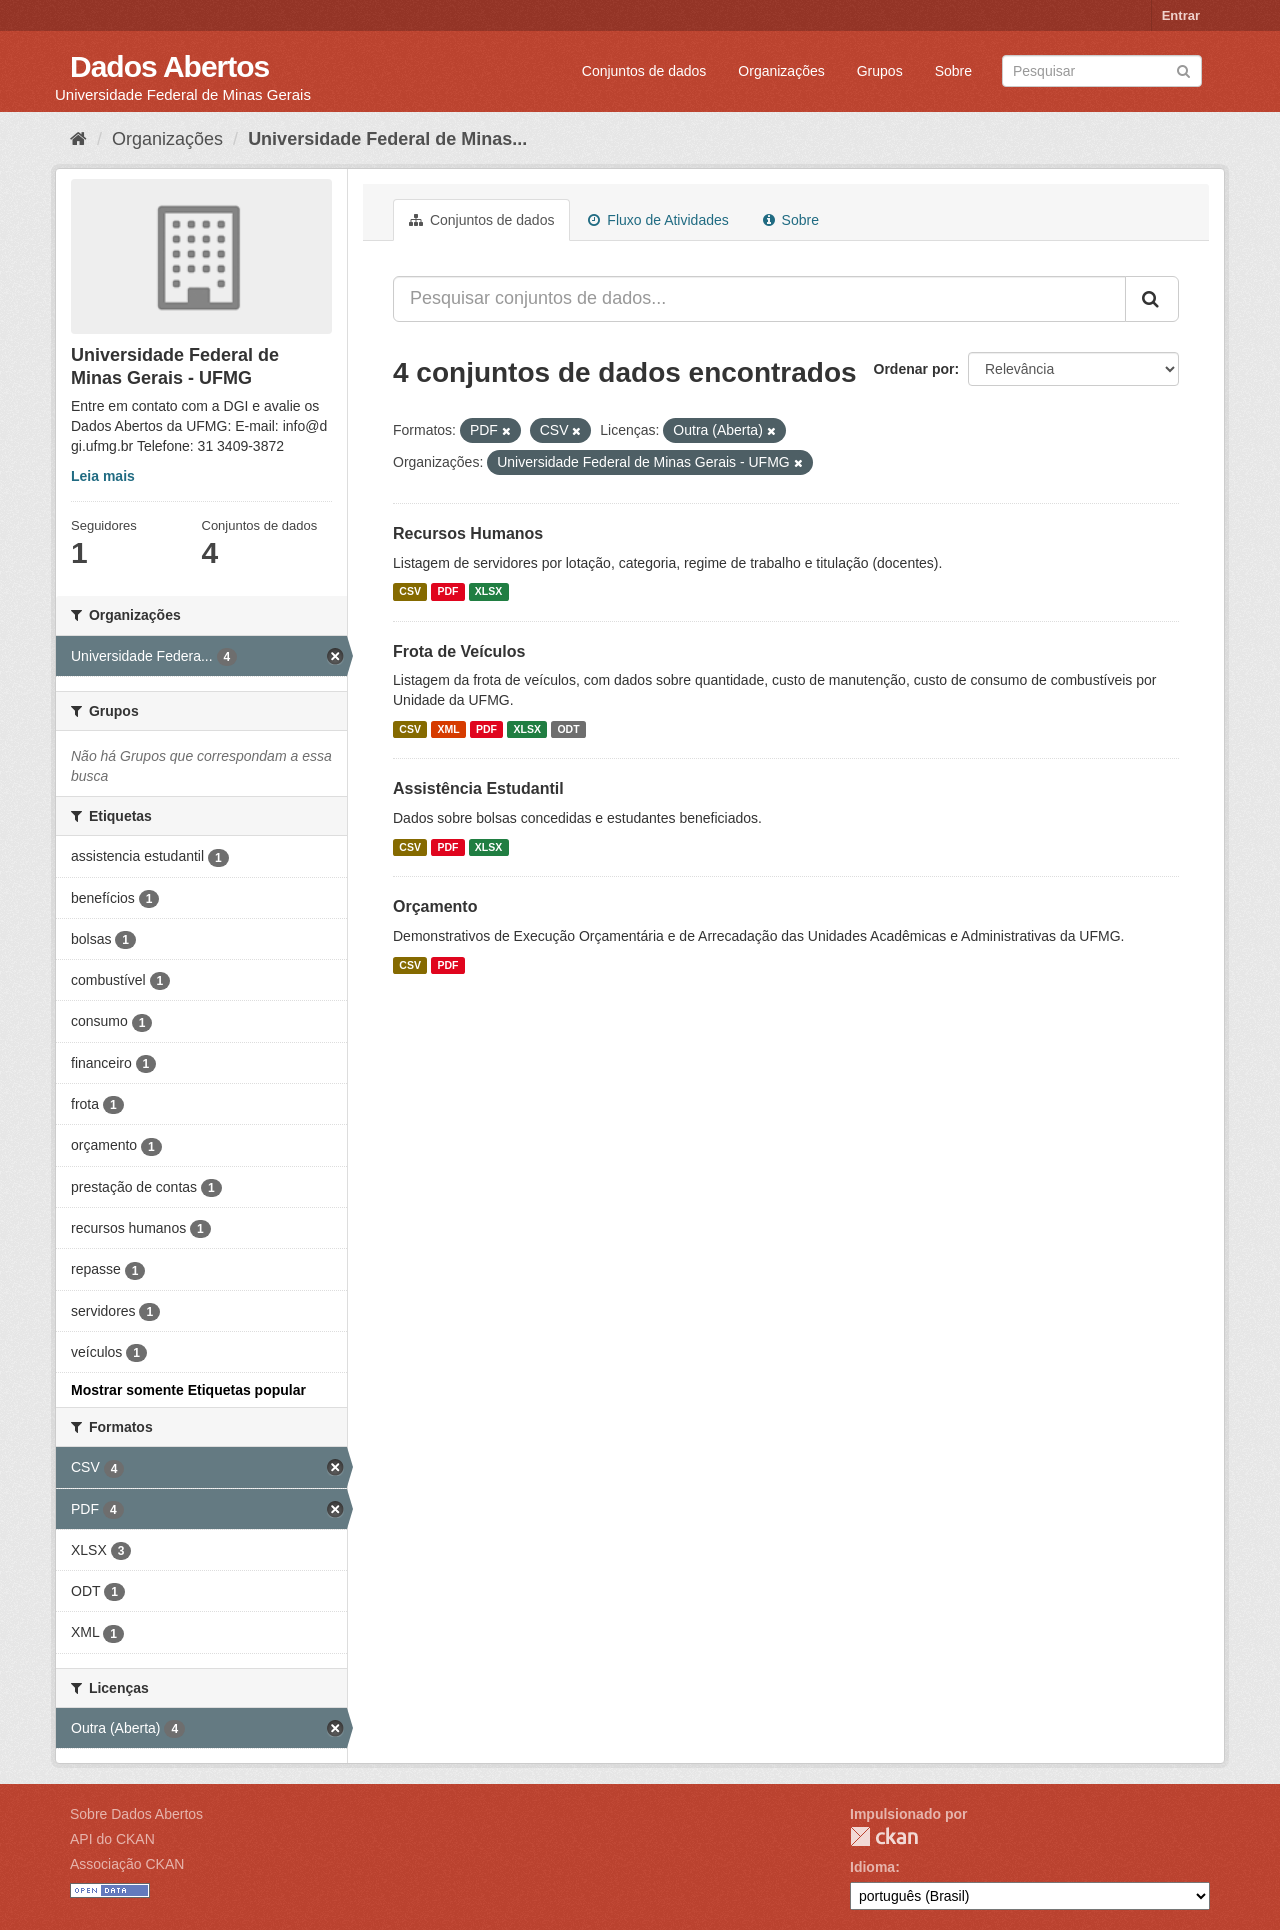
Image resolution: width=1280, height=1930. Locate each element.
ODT (568, 729)
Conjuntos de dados (644, 71)
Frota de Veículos (459, 651)
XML (448, 729)
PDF (447, 592)
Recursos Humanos (468, 533)
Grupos (880, 71)
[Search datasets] (1102, 71)
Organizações (781, 71)
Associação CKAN (127, 1864)
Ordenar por (914, 369)
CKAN (884, 1836)
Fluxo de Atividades (658, 220)
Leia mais (103, 476)
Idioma (872, 1867)
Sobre (953, 71)
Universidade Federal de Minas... (387, 139)
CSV (410, 592)
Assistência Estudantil (478, 788)
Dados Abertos (169, 66)
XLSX (488, 592)
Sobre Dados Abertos (136, 1814)
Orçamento (435, 906)
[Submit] (1183, 69)
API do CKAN (112, 1839)
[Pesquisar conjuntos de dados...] (759, 299)
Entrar (1181, 15)
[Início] (78, 139)
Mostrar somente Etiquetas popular (188, 1390)
